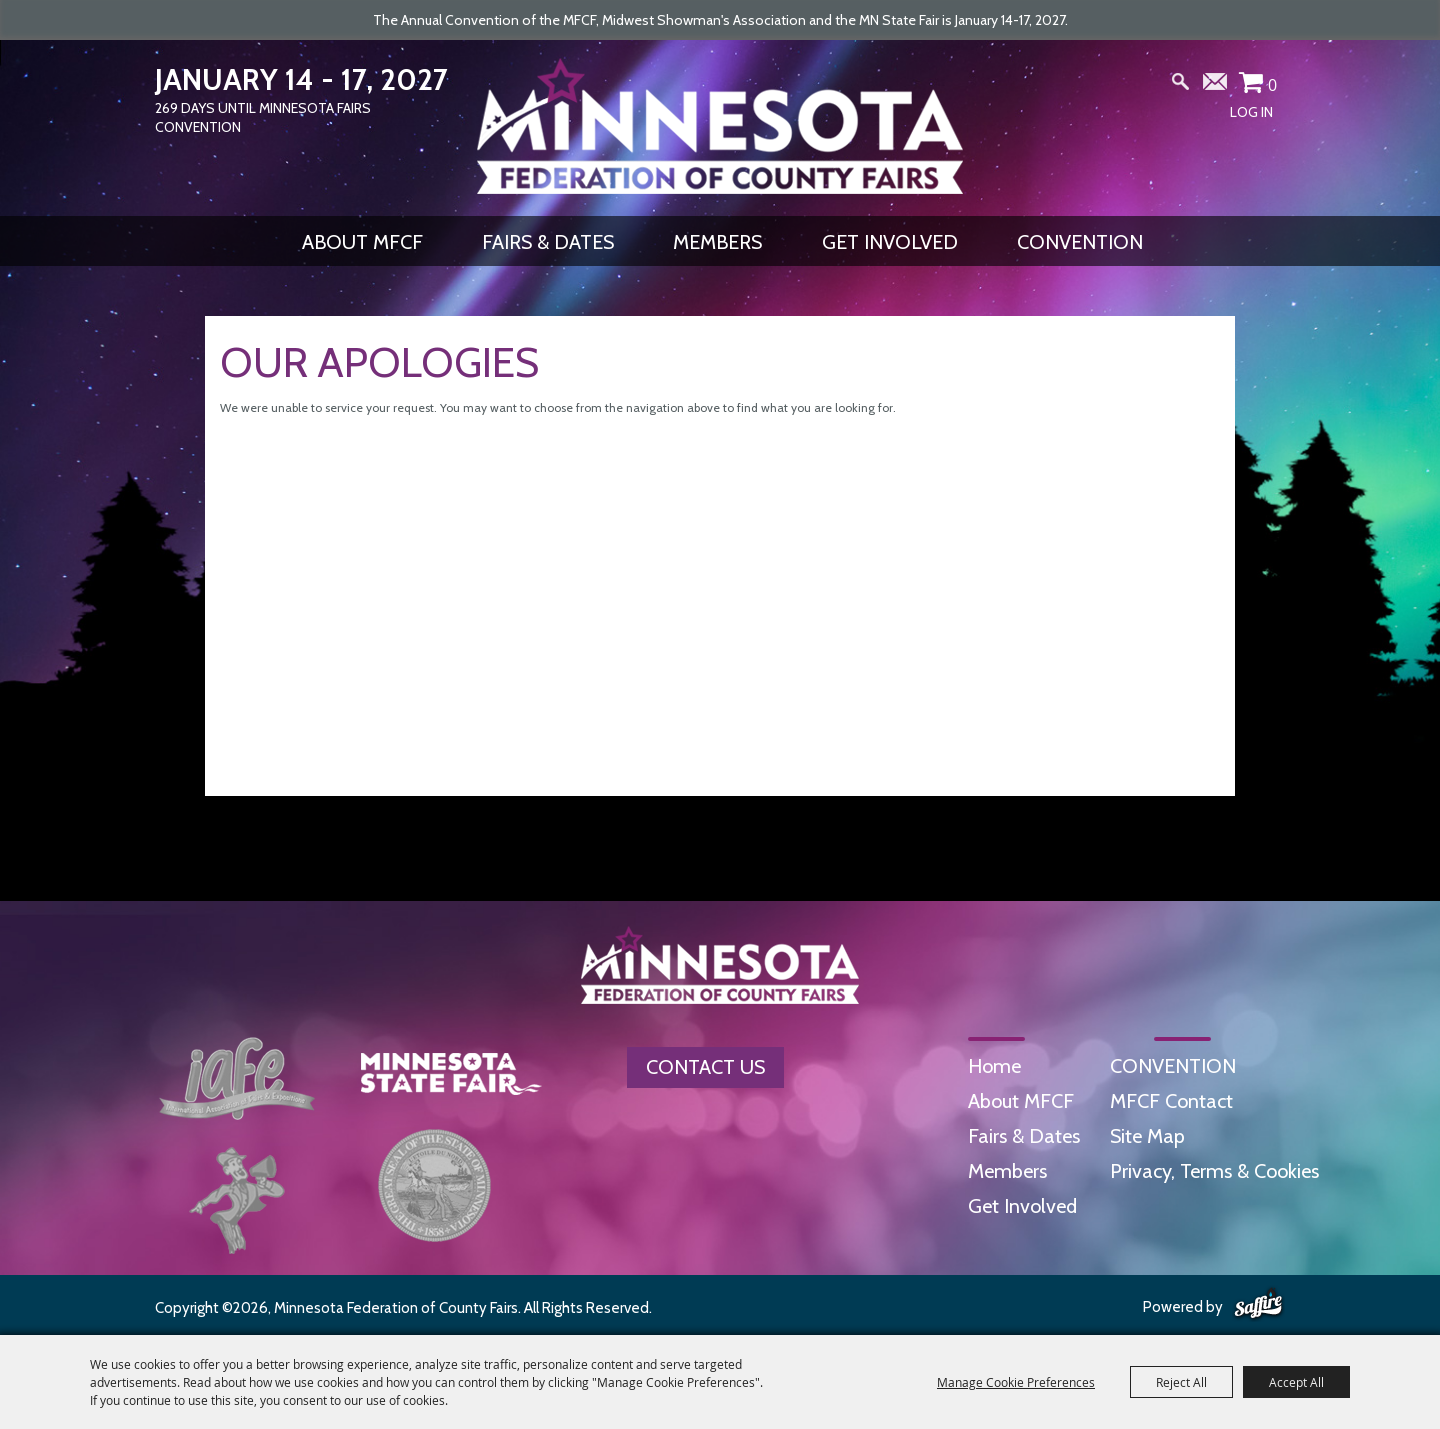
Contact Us (705, 1067)
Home (994, 1066)
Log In (1251, 112)
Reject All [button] (1181, 1382)
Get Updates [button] (1216, 86)
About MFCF (362, 242)
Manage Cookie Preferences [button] (1016, 1382)
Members (717, 242)
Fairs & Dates (548, 242)
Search (1181, 86)
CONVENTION (1080, 242)
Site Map (1147, 1136)
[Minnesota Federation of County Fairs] (720, 126)
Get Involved (890, 242)
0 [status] (1272, 85)
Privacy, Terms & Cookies (1214, 1171)
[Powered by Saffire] (1258, 1305)
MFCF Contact (1171, 1101)
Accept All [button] (1296, 1382)
